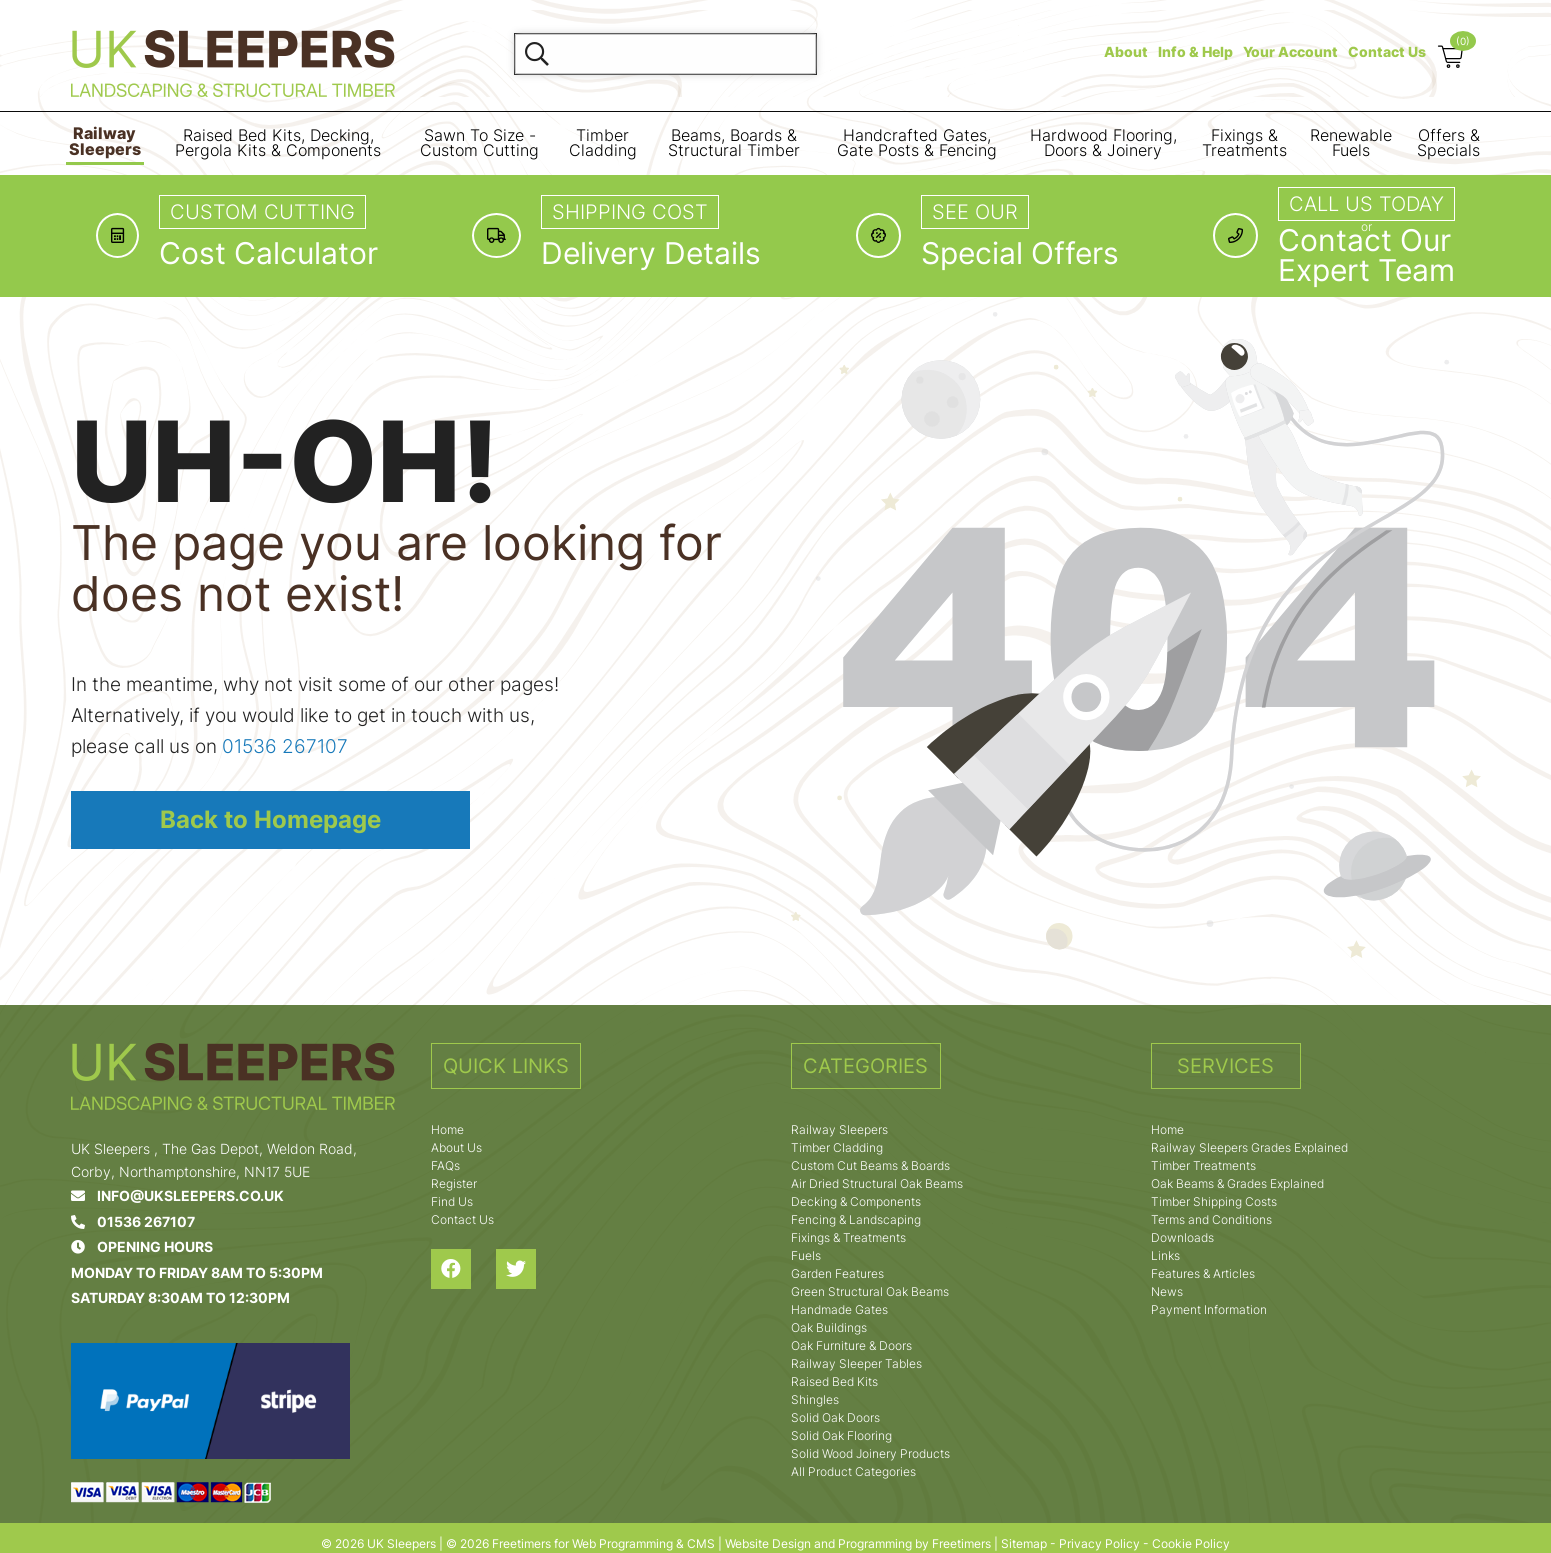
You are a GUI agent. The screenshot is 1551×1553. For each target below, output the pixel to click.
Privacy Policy (1099, 1543)
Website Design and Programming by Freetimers (858, 1543)
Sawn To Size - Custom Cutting (479, 143)
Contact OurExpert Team (1366, 255)
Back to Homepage (270, 819)
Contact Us (1387, 51)
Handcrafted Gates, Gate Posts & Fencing (917, 143)
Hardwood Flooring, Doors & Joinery (1103, 143)
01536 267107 (285, 746)
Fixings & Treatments (1244, 143)
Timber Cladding (603, 143)
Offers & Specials (1448, 143)
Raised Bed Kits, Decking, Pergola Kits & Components (278, 143)
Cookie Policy (1191, 1543)
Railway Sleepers (105, 141)
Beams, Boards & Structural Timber (734, 143)
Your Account (1290, 51)
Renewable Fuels (1351, 143)
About (1126, 51)
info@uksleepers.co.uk (177, 1195)
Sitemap (1024, 1543)
